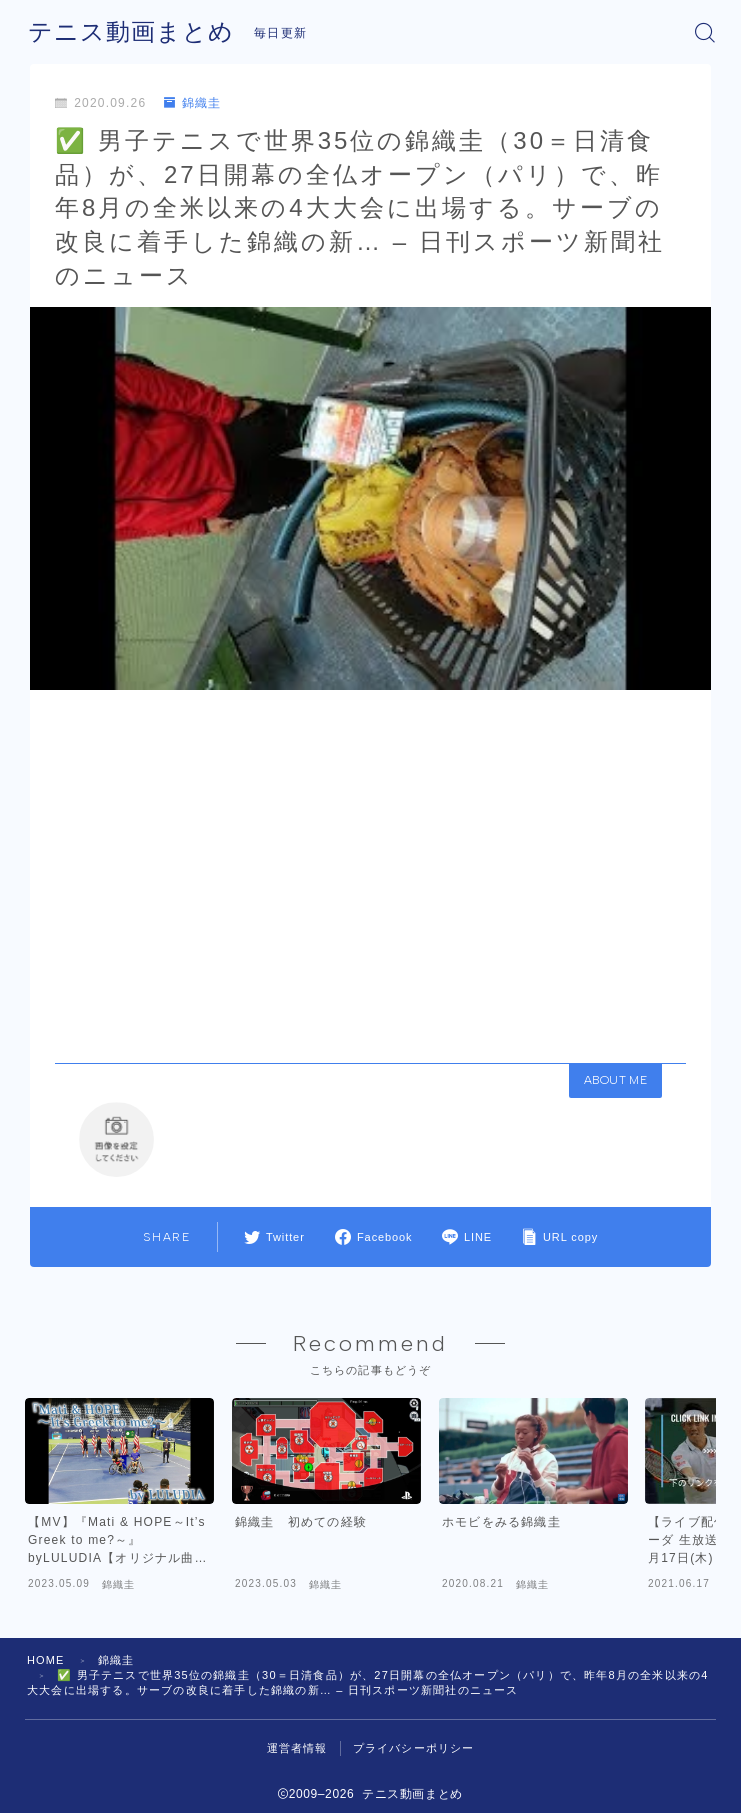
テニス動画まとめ (131, 32)
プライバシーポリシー (414, 1760)
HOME (46, 1672)
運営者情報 (297, 1760)
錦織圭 (193, 103)
